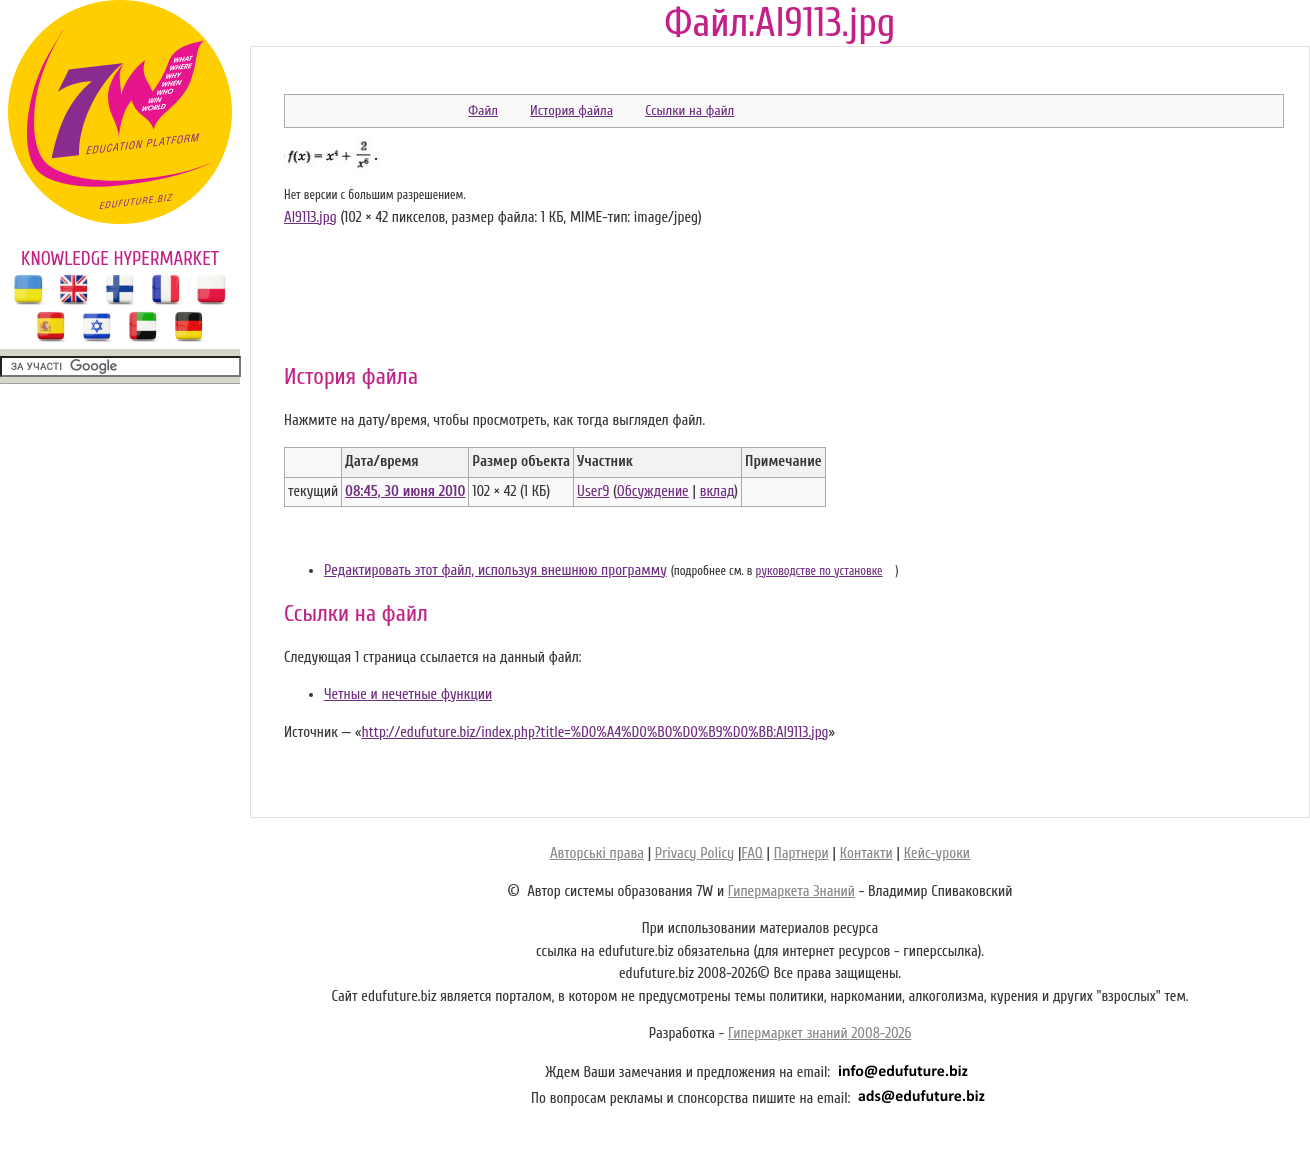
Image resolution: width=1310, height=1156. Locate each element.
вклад (717, 491)
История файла (571, 110)
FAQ (751, 853)
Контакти (866, 853)
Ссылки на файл (689, 110)
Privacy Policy (694, 853)
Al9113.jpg (310, 217)
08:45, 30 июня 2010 (405, 491)
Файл (483, 110)
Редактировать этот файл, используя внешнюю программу (495, 570)
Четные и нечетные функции (408, 694)
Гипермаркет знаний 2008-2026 (819, 1033)
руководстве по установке (819, 571)
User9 (593, 491)
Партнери (801, 853)
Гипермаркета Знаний (791, 891)
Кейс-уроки (937, 853)
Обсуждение (653, 491)
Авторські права (597, 853)
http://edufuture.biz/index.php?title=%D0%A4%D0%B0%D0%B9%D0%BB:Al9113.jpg (594, 732)
